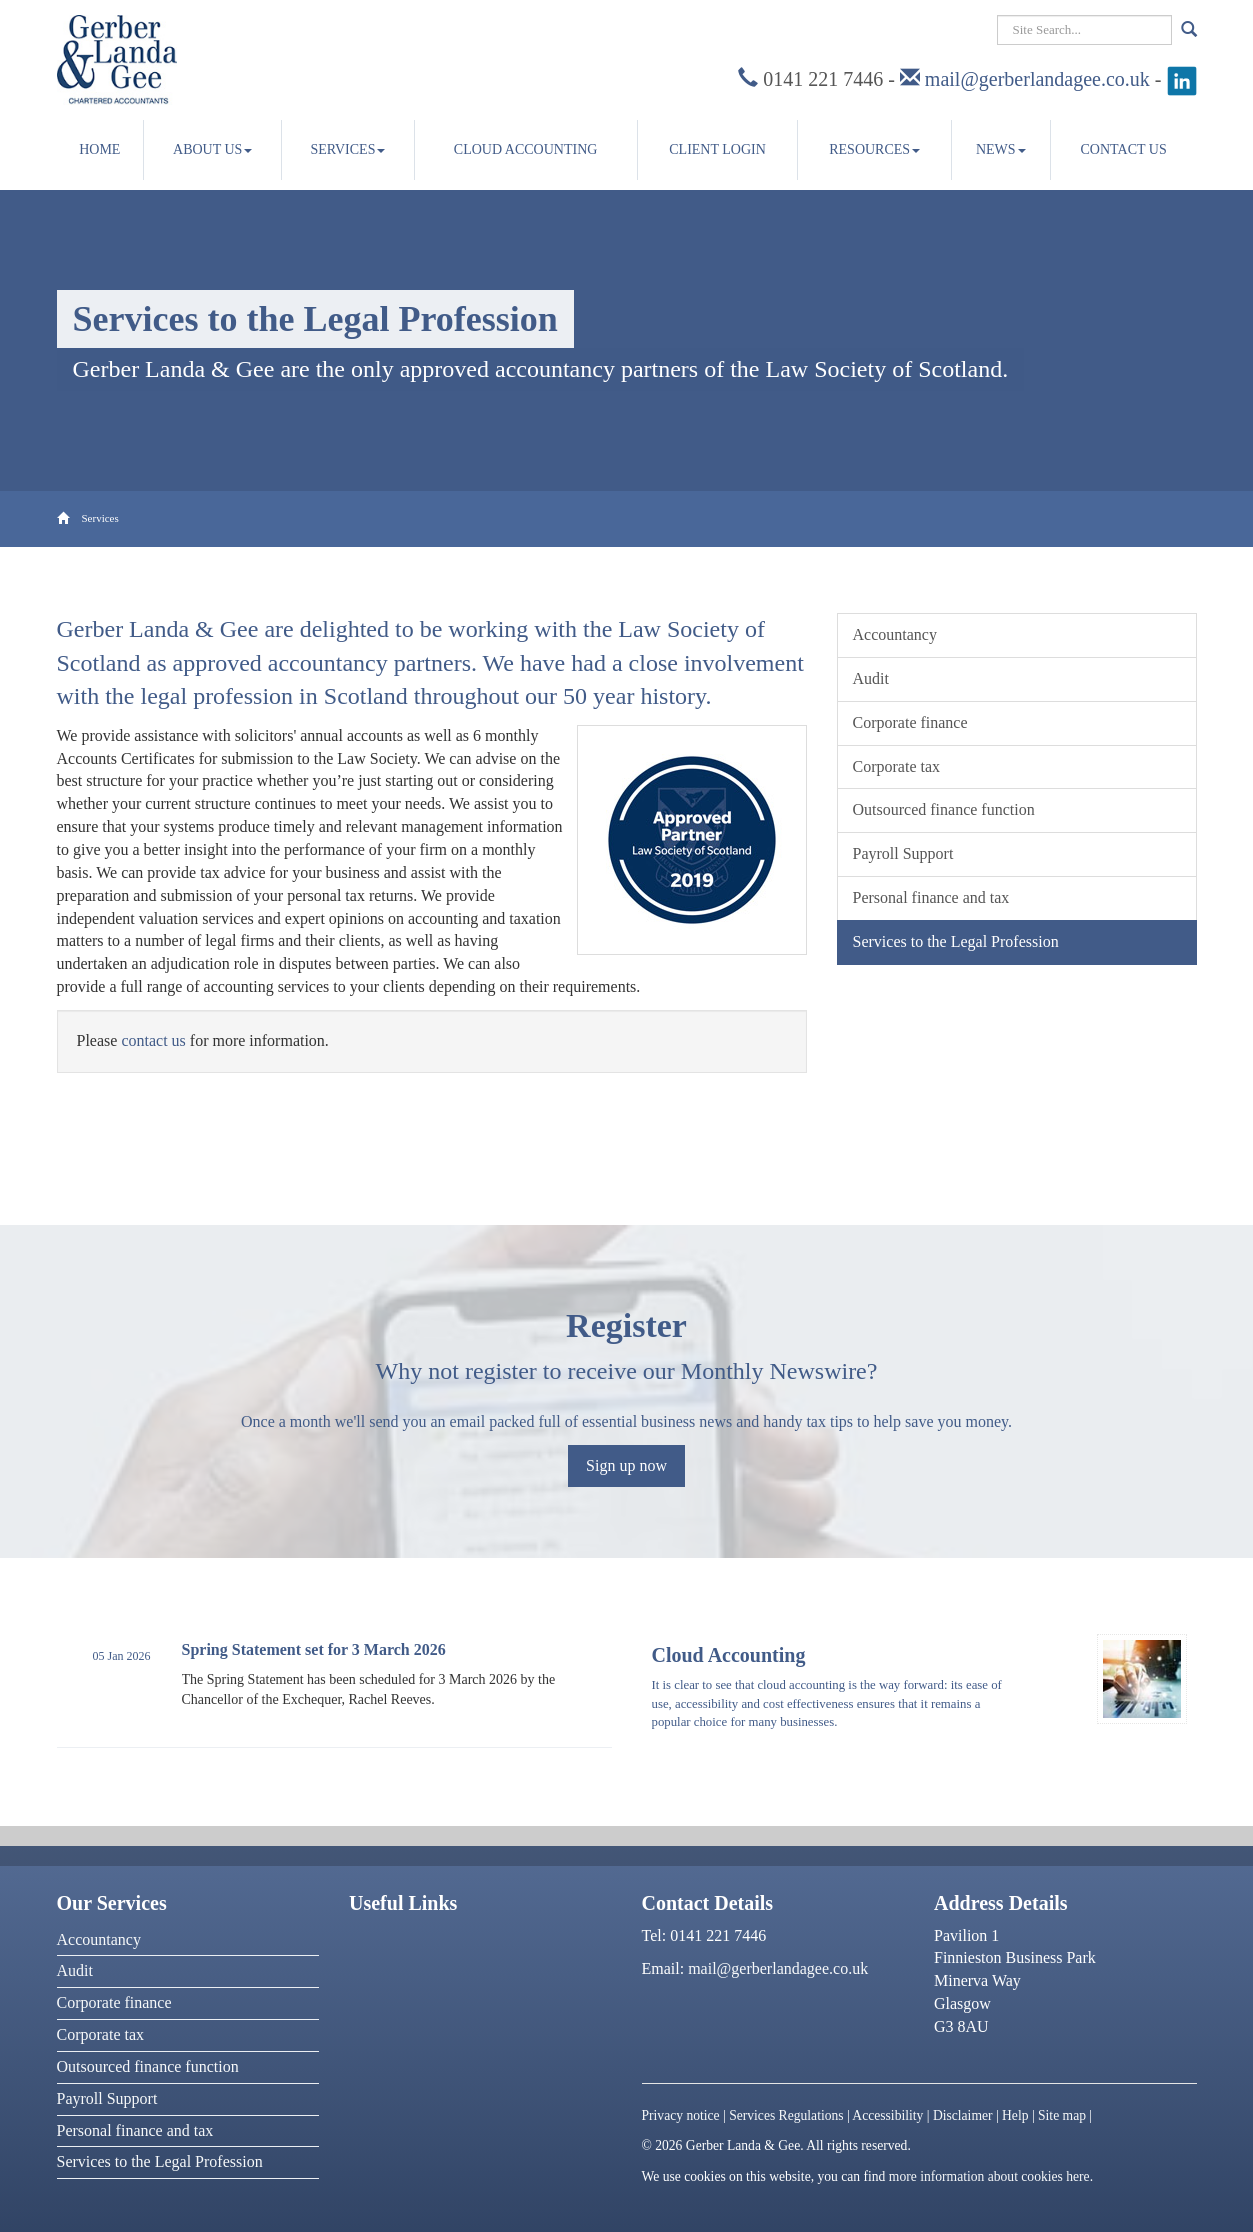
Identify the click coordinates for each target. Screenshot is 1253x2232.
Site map (1062, 2115)
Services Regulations (786, 2115)
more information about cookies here (989, 2176)
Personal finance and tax (931, 897)
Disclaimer (963, 2115)
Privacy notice (681, 2115)
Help (1015, 2115)
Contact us (1124, 149)
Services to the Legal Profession (956, 941)
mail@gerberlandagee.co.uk (1037, 79)
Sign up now (626, 1465)
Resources (874, 149)
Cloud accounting (526, 149)
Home (99, 149)
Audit (871, 678)
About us (212, 149)
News (1001, 149)
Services (347, 149)
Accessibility (887, 2115)
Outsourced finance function (944, 809)
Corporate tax (897, 766)
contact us (153, 1040)
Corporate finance (910, 722)
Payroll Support (903, 853)
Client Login (717, 149)
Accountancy (895, 634)
